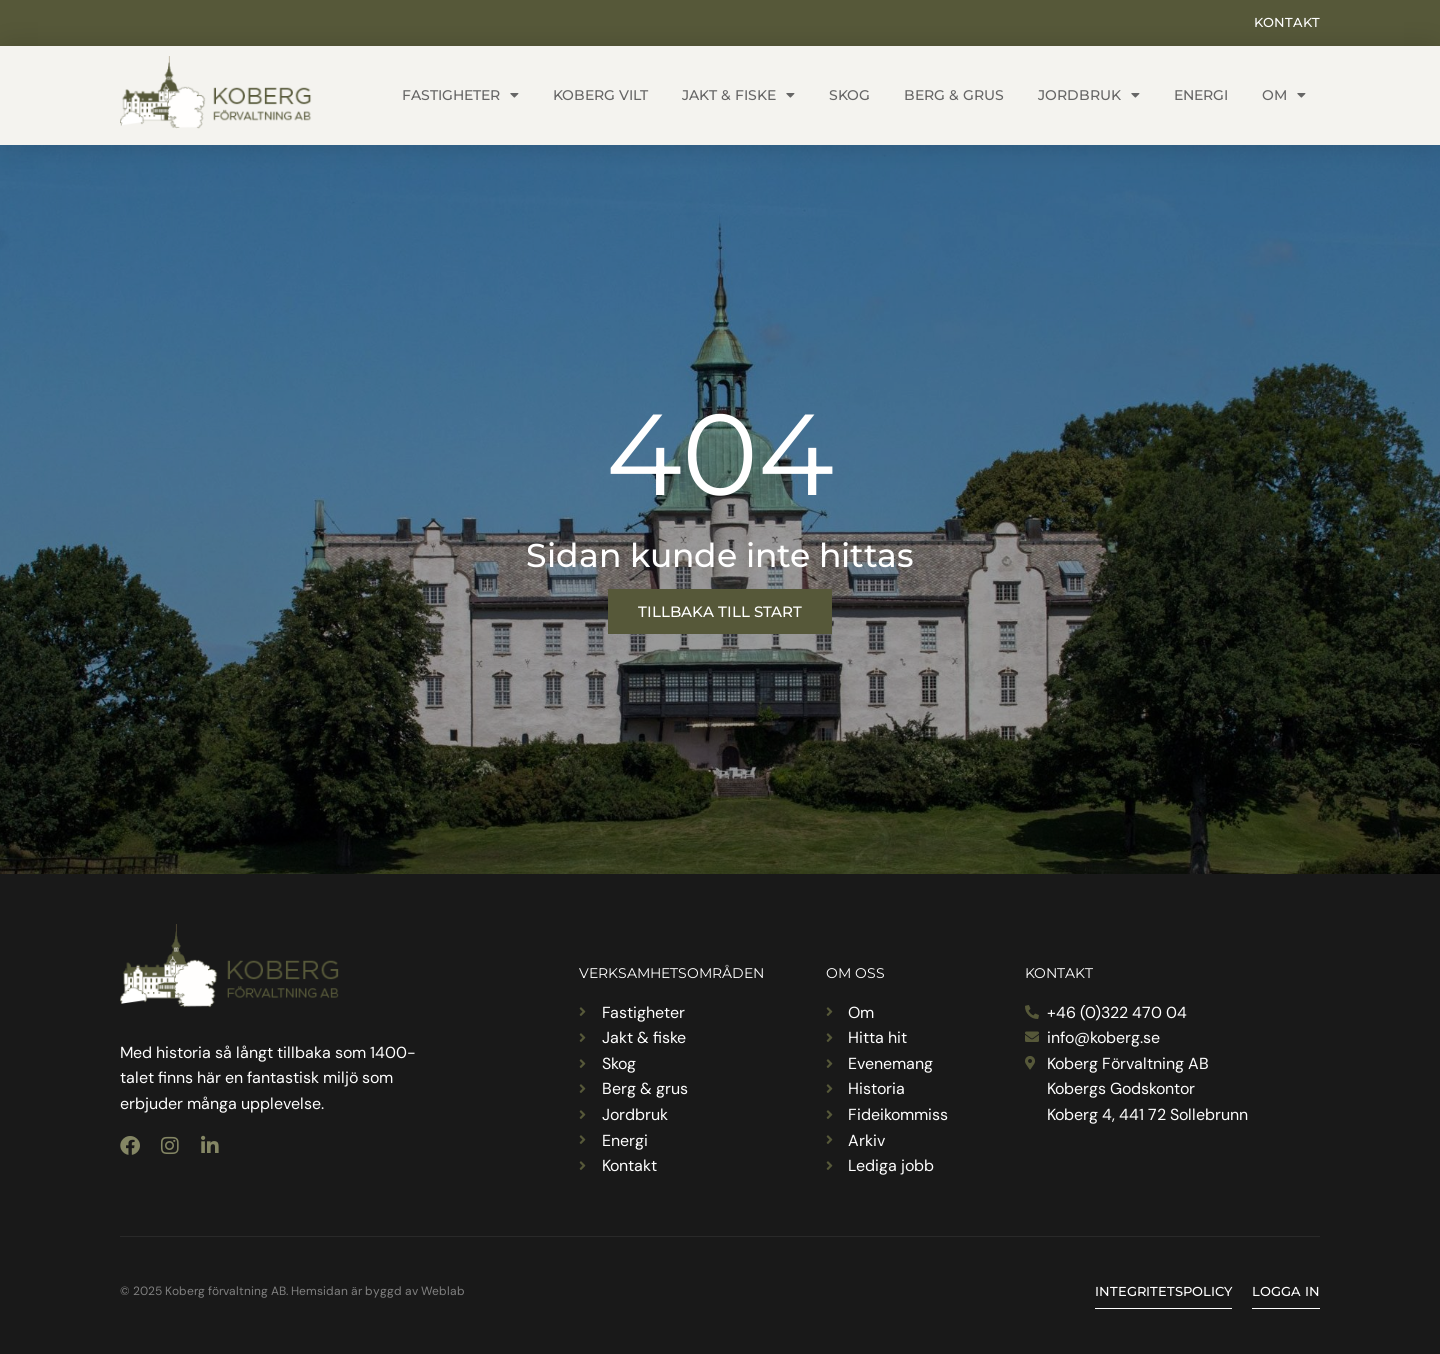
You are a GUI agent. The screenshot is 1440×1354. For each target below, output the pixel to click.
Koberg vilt (600, 95)
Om (1284, 95)
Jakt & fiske (738, 95)
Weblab (443, 1291)
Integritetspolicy (1163, 1291)
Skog (849, 95)
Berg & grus (954, 95)
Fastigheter (460, 95)
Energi (1201, 95)
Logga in (1286, 1291)
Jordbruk (1089, 95)
